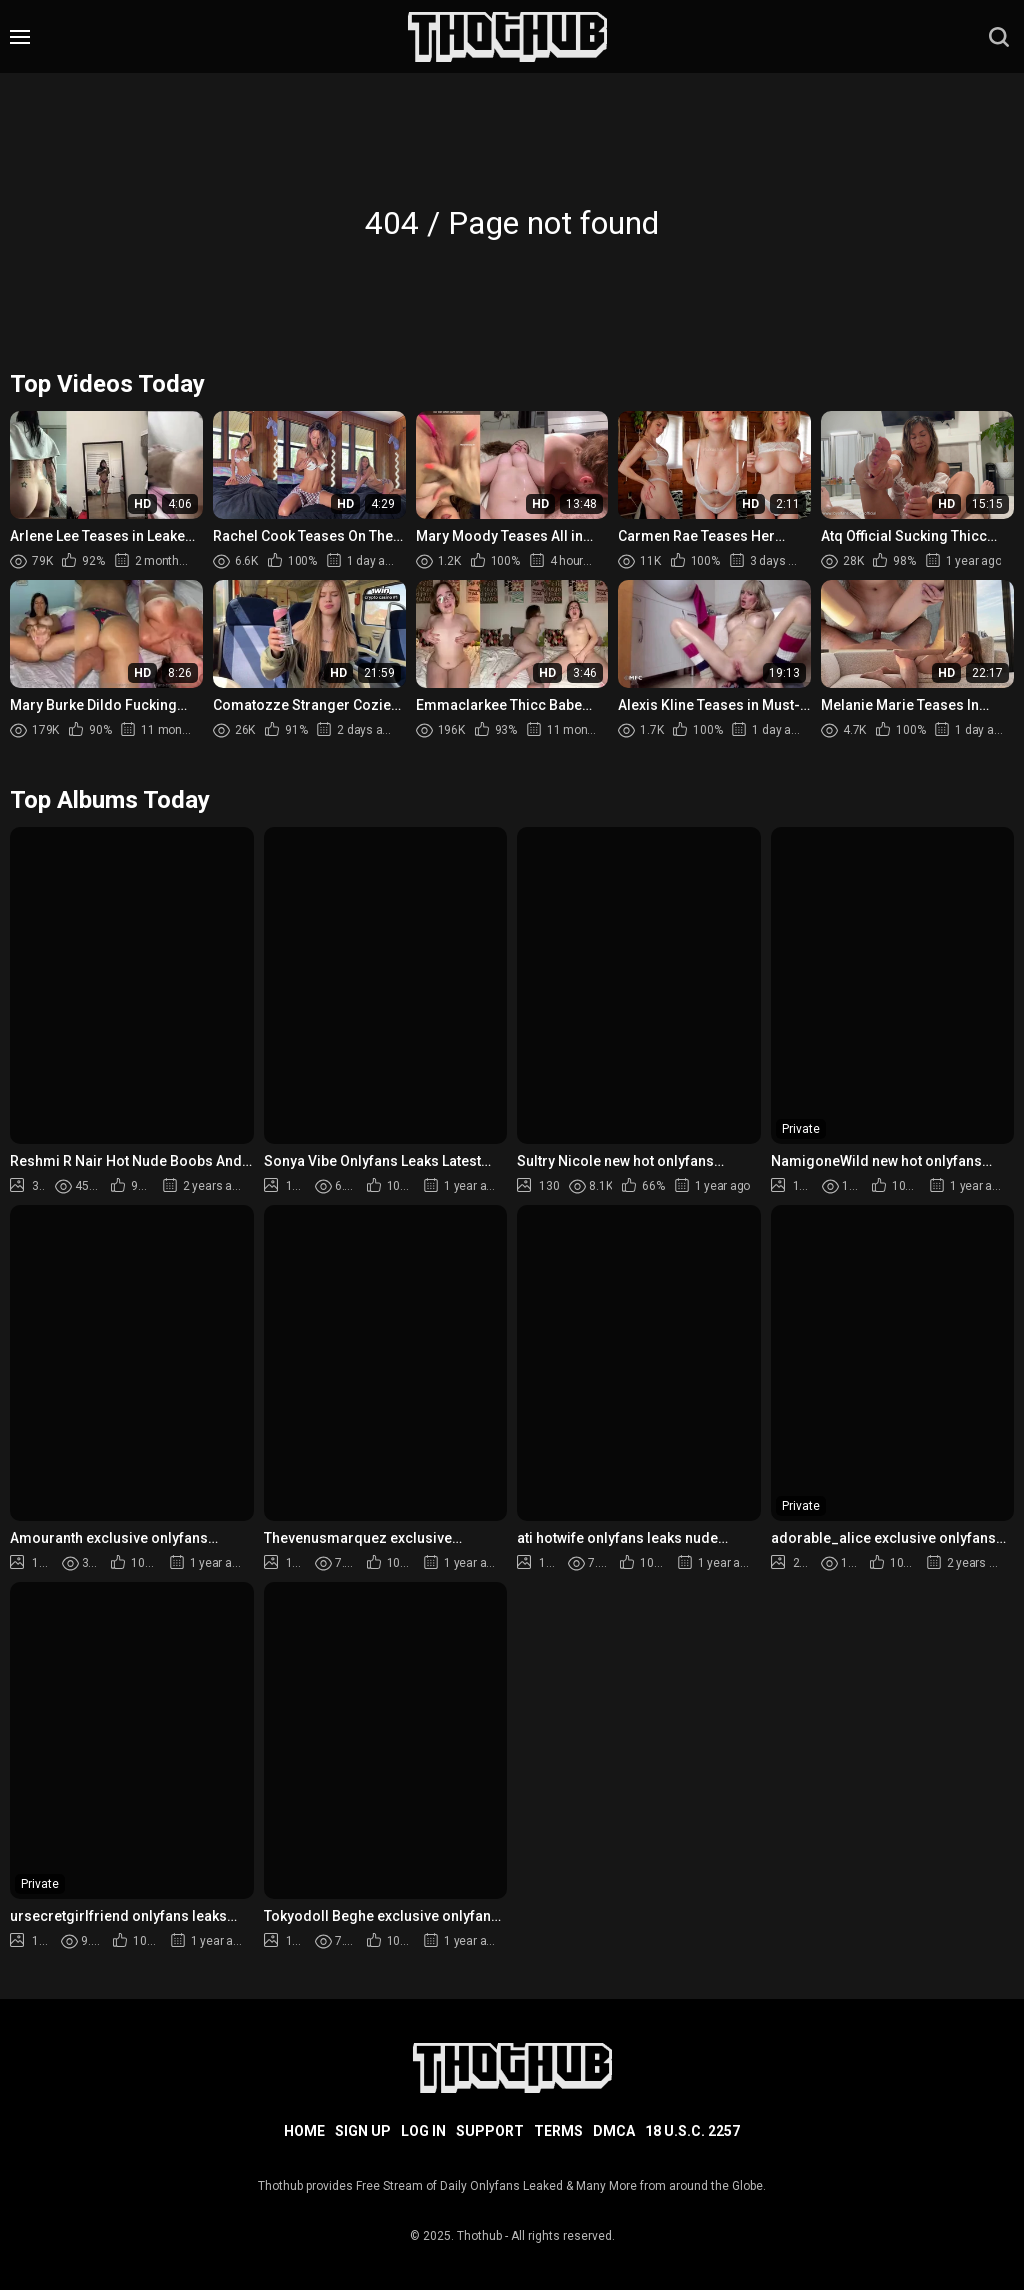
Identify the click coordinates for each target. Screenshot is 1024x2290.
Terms (558, 2131)
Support (490, 2131)
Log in (423, 2131)
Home (304, 2131)
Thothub (479, 2236)
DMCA (614, 2131)
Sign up (363, 2131)
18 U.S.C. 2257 (692, 2131)
